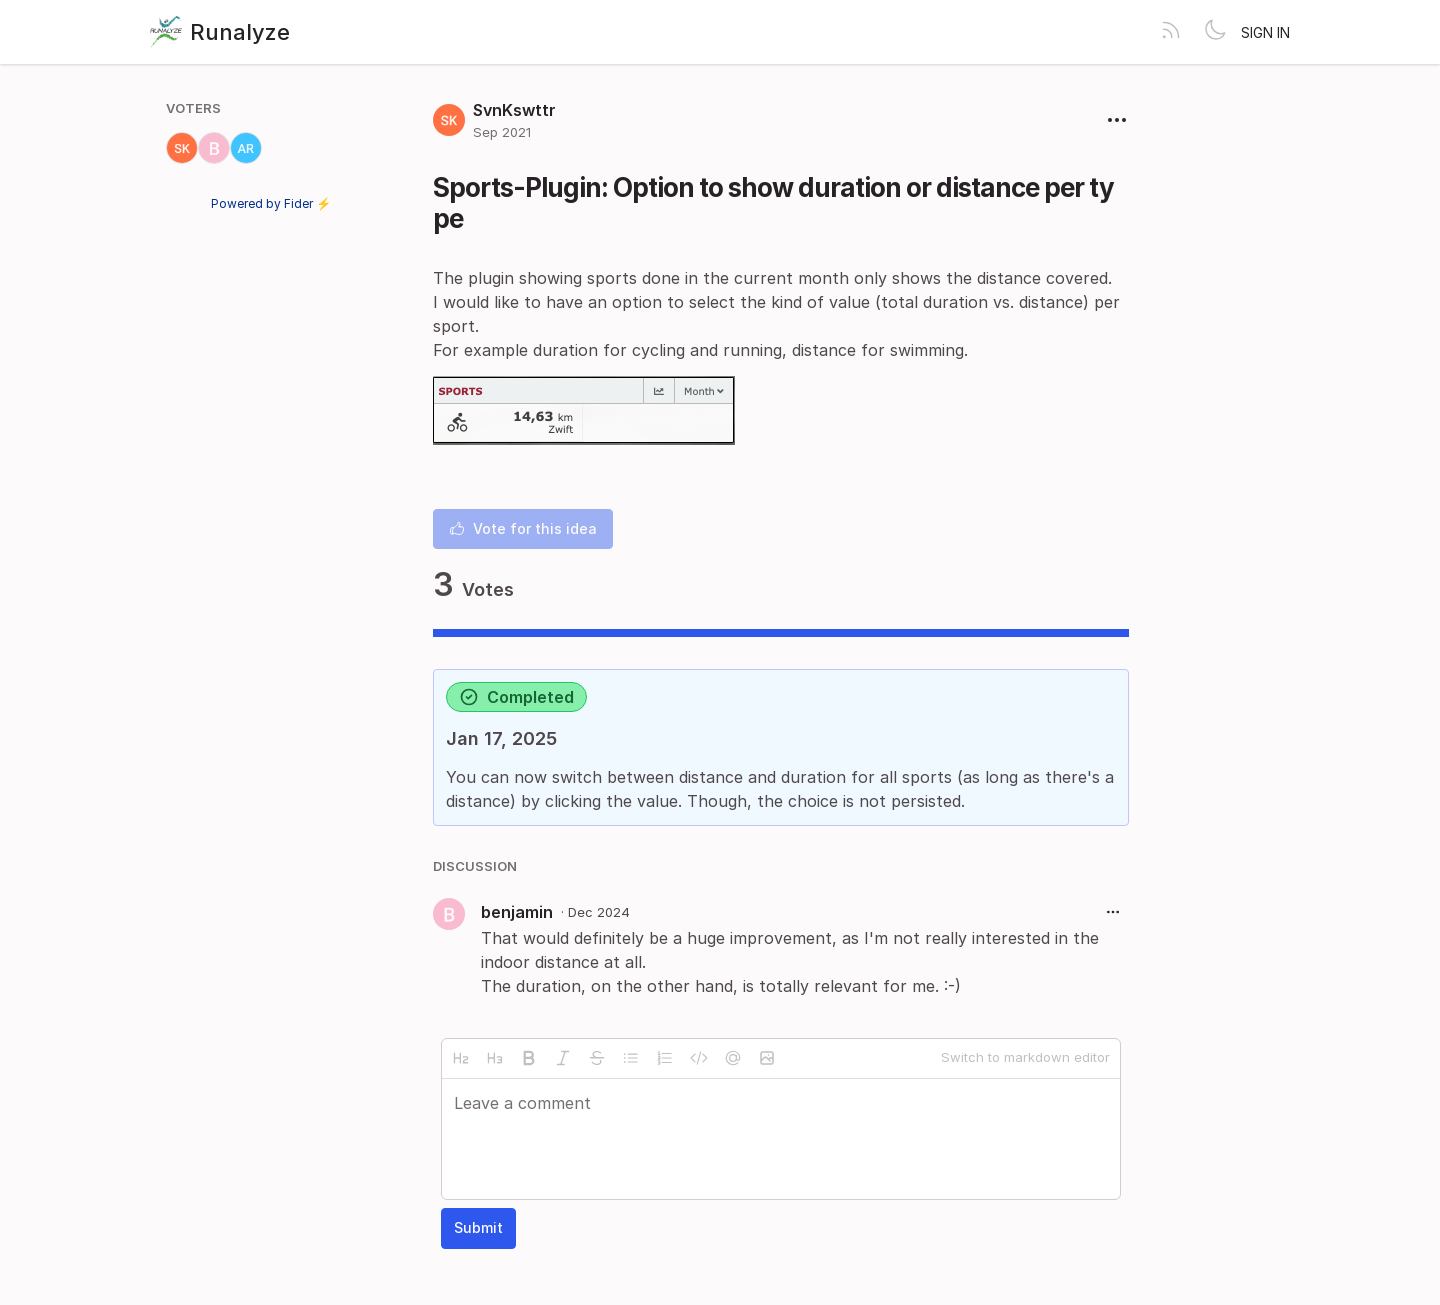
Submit (478, 1227)
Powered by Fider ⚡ (271, 203)
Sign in (1265, 32)
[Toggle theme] (1215, 32)
